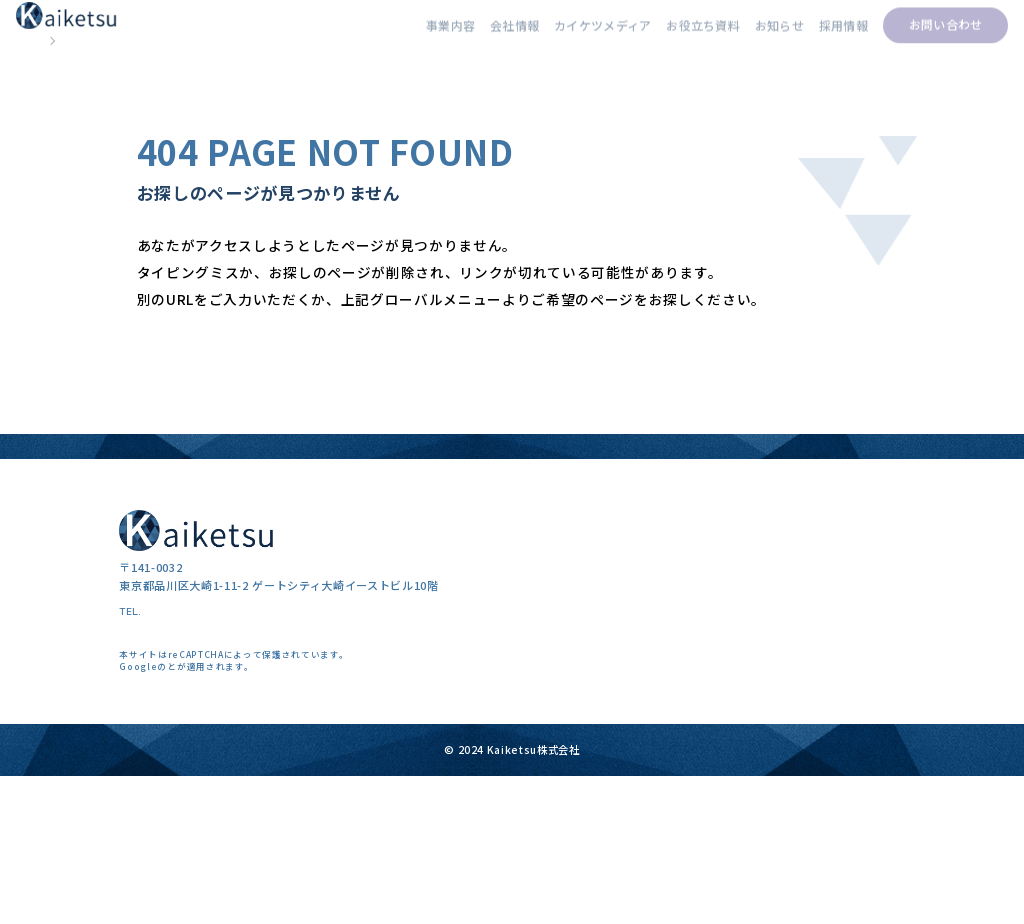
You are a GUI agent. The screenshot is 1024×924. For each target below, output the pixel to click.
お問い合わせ (918, 39)
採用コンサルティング (581, 739)
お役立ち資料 (670, 39)
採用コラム (722, 711)
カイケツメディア (567, 39)
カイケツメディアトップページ (245, 476)
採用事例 (717, 739)
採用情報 (814, 39)
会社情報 (476, 39)
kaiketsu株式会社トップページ (245, 428)
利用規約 (292, 819)
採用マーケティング (575, 711)
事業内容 (410, 39)
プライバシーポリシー (215, 819)
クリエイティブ (565, 768)
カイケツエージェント (581, 796)
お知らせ (748, 39)
